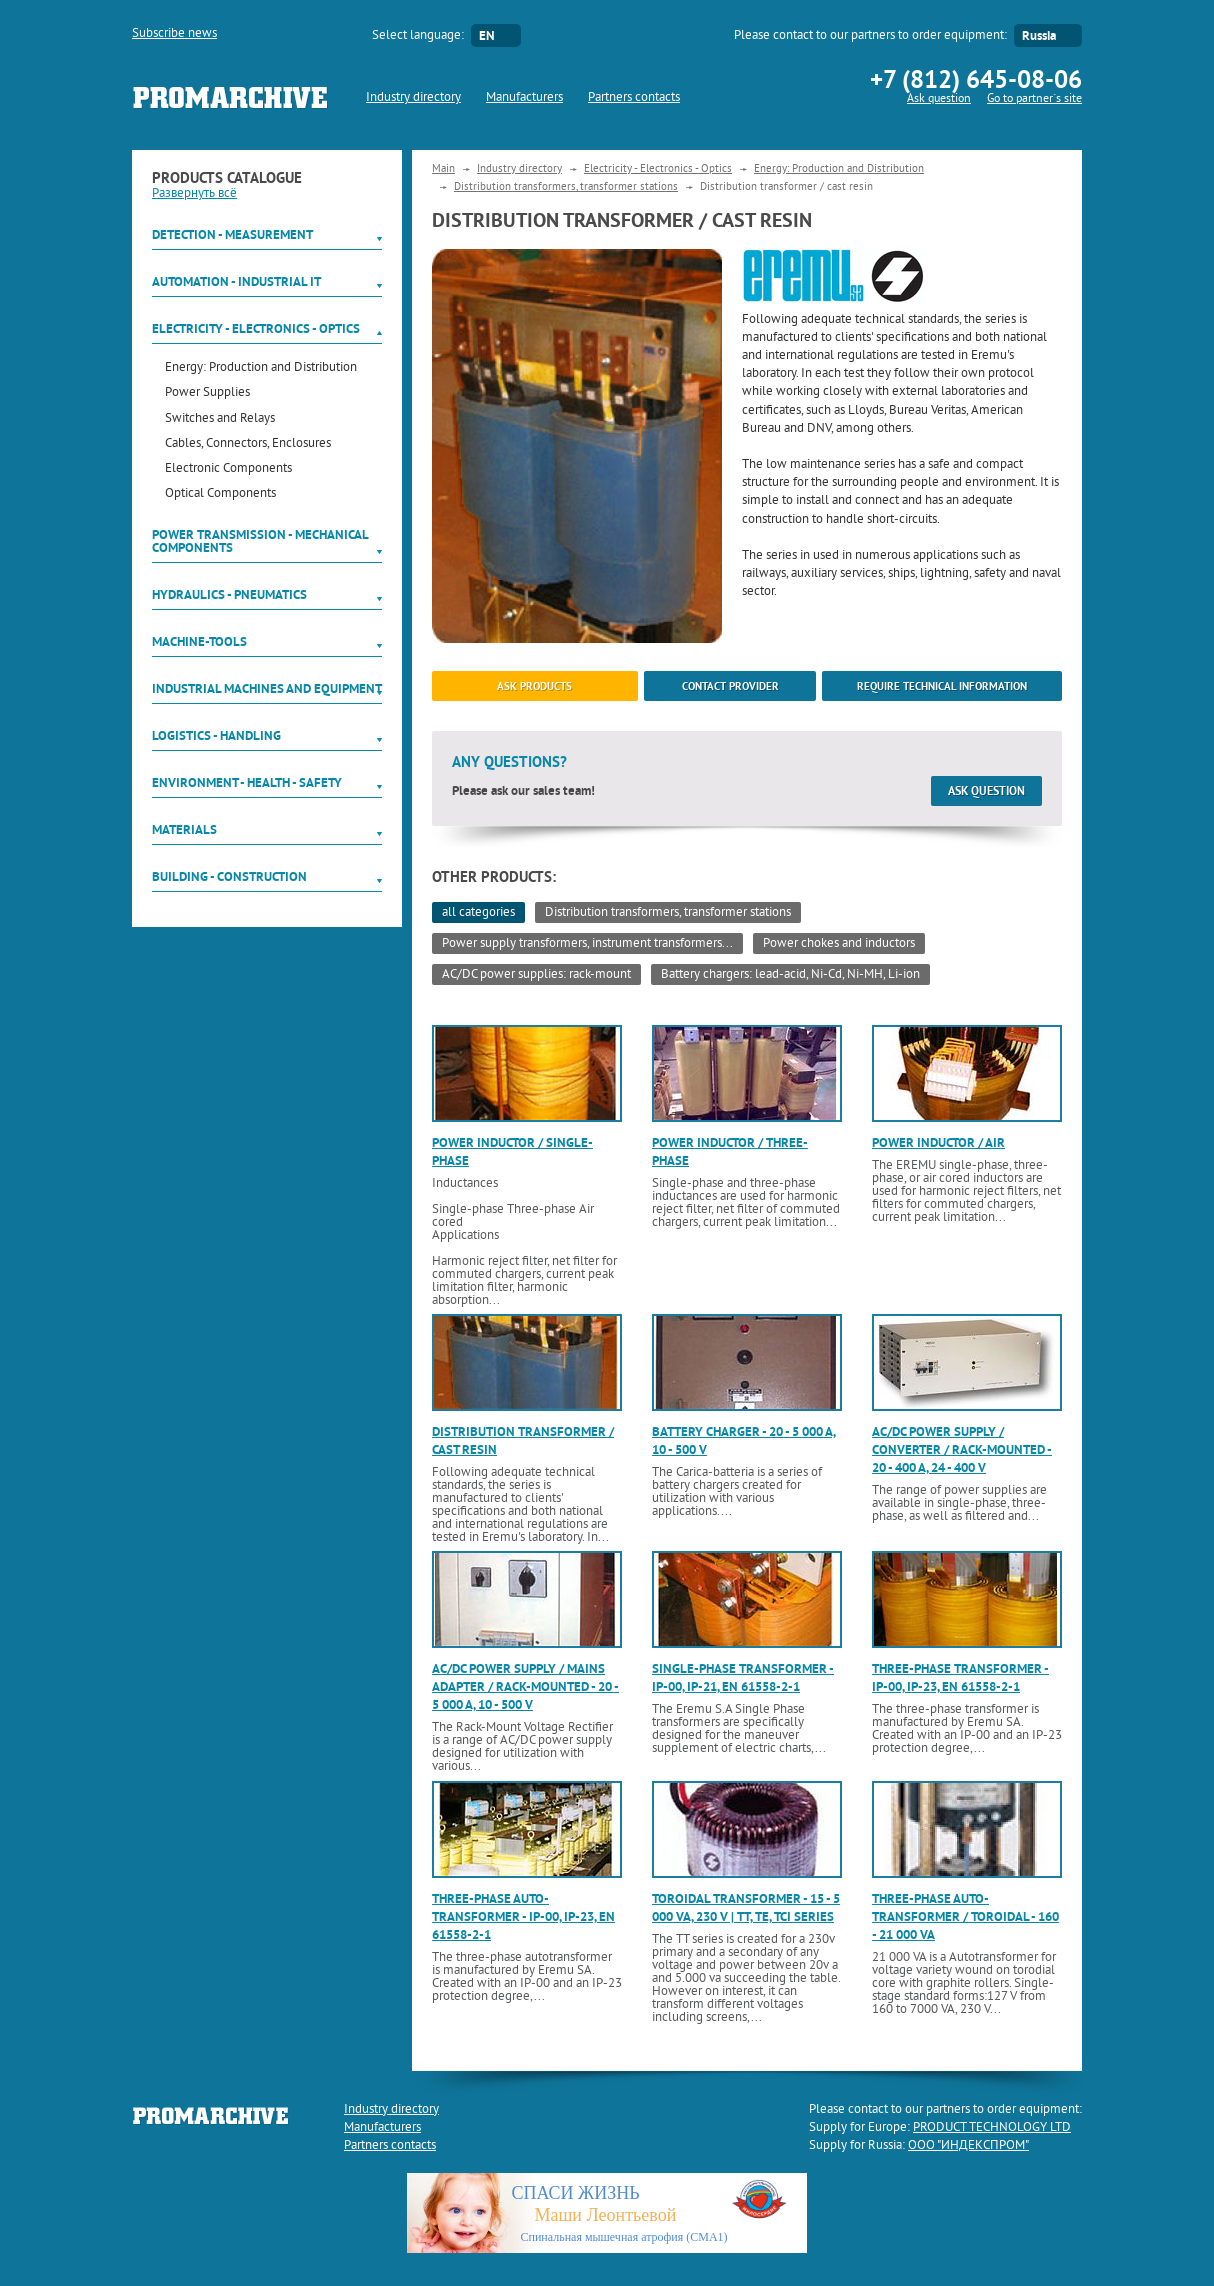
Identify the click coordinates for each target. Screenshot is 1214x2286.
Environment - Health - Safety (247, 782)
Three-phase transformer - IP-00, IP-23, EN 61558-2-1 (960, 1677)
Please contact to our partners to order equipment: (870, 36)
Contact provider (730, 686)
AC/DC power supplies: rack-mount (536, 975)
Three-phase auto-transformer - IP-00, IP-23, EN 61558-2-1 (523, 1916)
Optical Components (220, 494)
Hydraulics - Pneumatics (229, 594)
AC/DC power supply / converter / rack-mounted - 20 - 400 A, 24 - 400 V (962, 1449)
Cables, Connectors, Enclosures (248, 444)
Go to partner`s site (1034, 99)
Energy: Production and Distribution (261, 368)
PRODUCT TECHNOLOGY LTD (992, 2128)
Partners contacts (634, 98)
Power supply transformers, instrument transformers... (587, 944)
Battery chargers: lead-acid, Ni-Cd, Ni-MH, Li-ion (790, 975)
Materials (184, 829)
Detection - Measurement (232, 234)
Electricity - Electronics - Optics (256, 328)
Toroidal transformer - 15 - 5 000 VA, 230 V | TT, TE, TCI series (746, 1907)
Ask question (939, 99)
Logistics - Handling (216, 735)
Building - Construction (229, 876)
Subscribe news (174, 34)
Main (443, 169)
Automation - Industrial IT (236, 281)
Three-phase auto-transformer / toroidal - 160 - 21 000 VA (965, 1916)
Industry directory (413, 98)
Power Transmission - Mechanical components (260, 541)
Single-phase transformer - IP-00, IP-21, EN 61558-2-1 (743, 1677)
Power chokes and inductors (839, 944)
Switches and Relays (220, 419)
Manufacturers (524, 98)
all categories (478, 913)
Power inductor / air (938, 1142)
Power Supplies (207, 393)
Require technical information (942, 686)
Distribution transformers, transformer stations (566, 187)
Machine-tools (199, 641)
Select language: (418, 36)
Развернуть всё (194, 194)
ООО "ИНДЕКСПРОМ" (968, 2146)
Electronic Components (228, 469)
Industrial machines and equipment (267, 688)
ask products (534, 686)
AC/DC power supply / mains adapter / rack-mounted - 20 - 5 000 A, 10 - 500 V (525, 1686)
